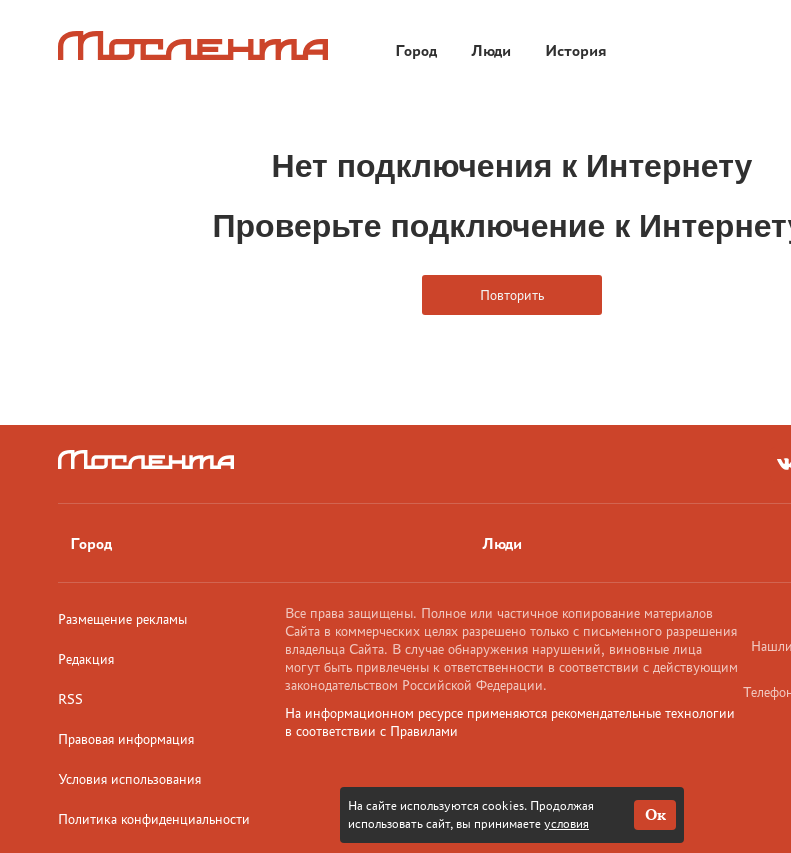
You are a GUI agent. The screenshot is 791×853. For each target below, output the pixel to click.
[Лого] (193, 45)
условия (566, 823)
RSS (70, 699)
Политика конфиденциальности (154, 819)
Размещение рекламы (122, 619)
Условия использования (129, 779)
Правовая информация (126, 739)
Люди (502, 543)
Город (91, 543)
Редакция (86, 659)
